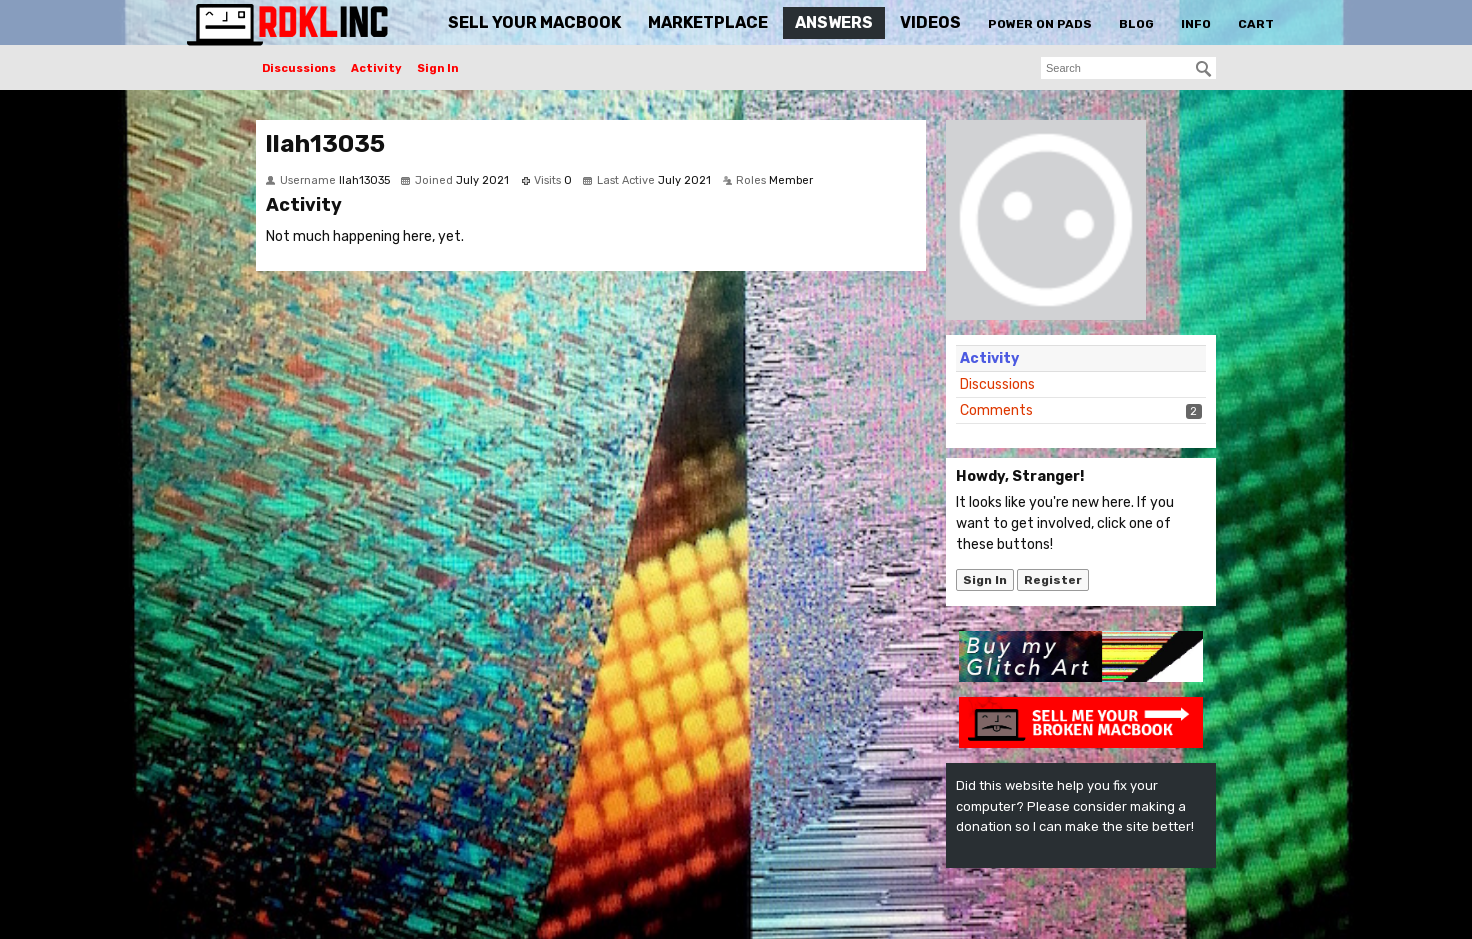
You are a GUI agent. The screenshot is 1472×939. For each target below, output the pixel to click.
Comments (996, 410)
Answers (834, 22)
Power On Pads (1040, 24)
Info (1196, 24)
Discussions (299, 68)
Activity (376, 68)
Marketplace (708, 22)
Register (1053, 580)
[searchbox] (1128, 68)
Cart (1256, 24)
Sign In (438, 68)
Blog (1136, 24)
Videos (930, 22)
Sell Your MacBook (534, 22)
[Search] (1204, 69)
